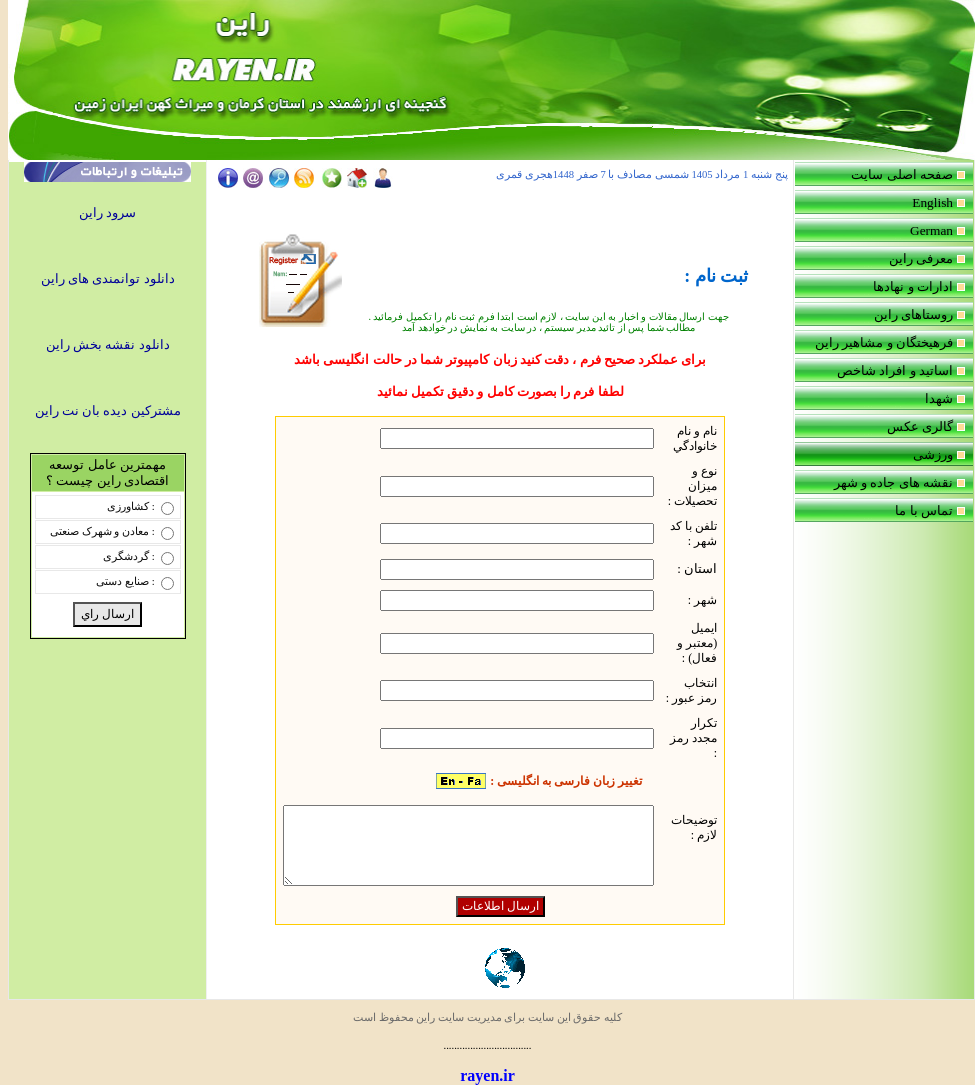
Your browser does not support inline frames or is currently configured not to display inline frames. (506, 205)
